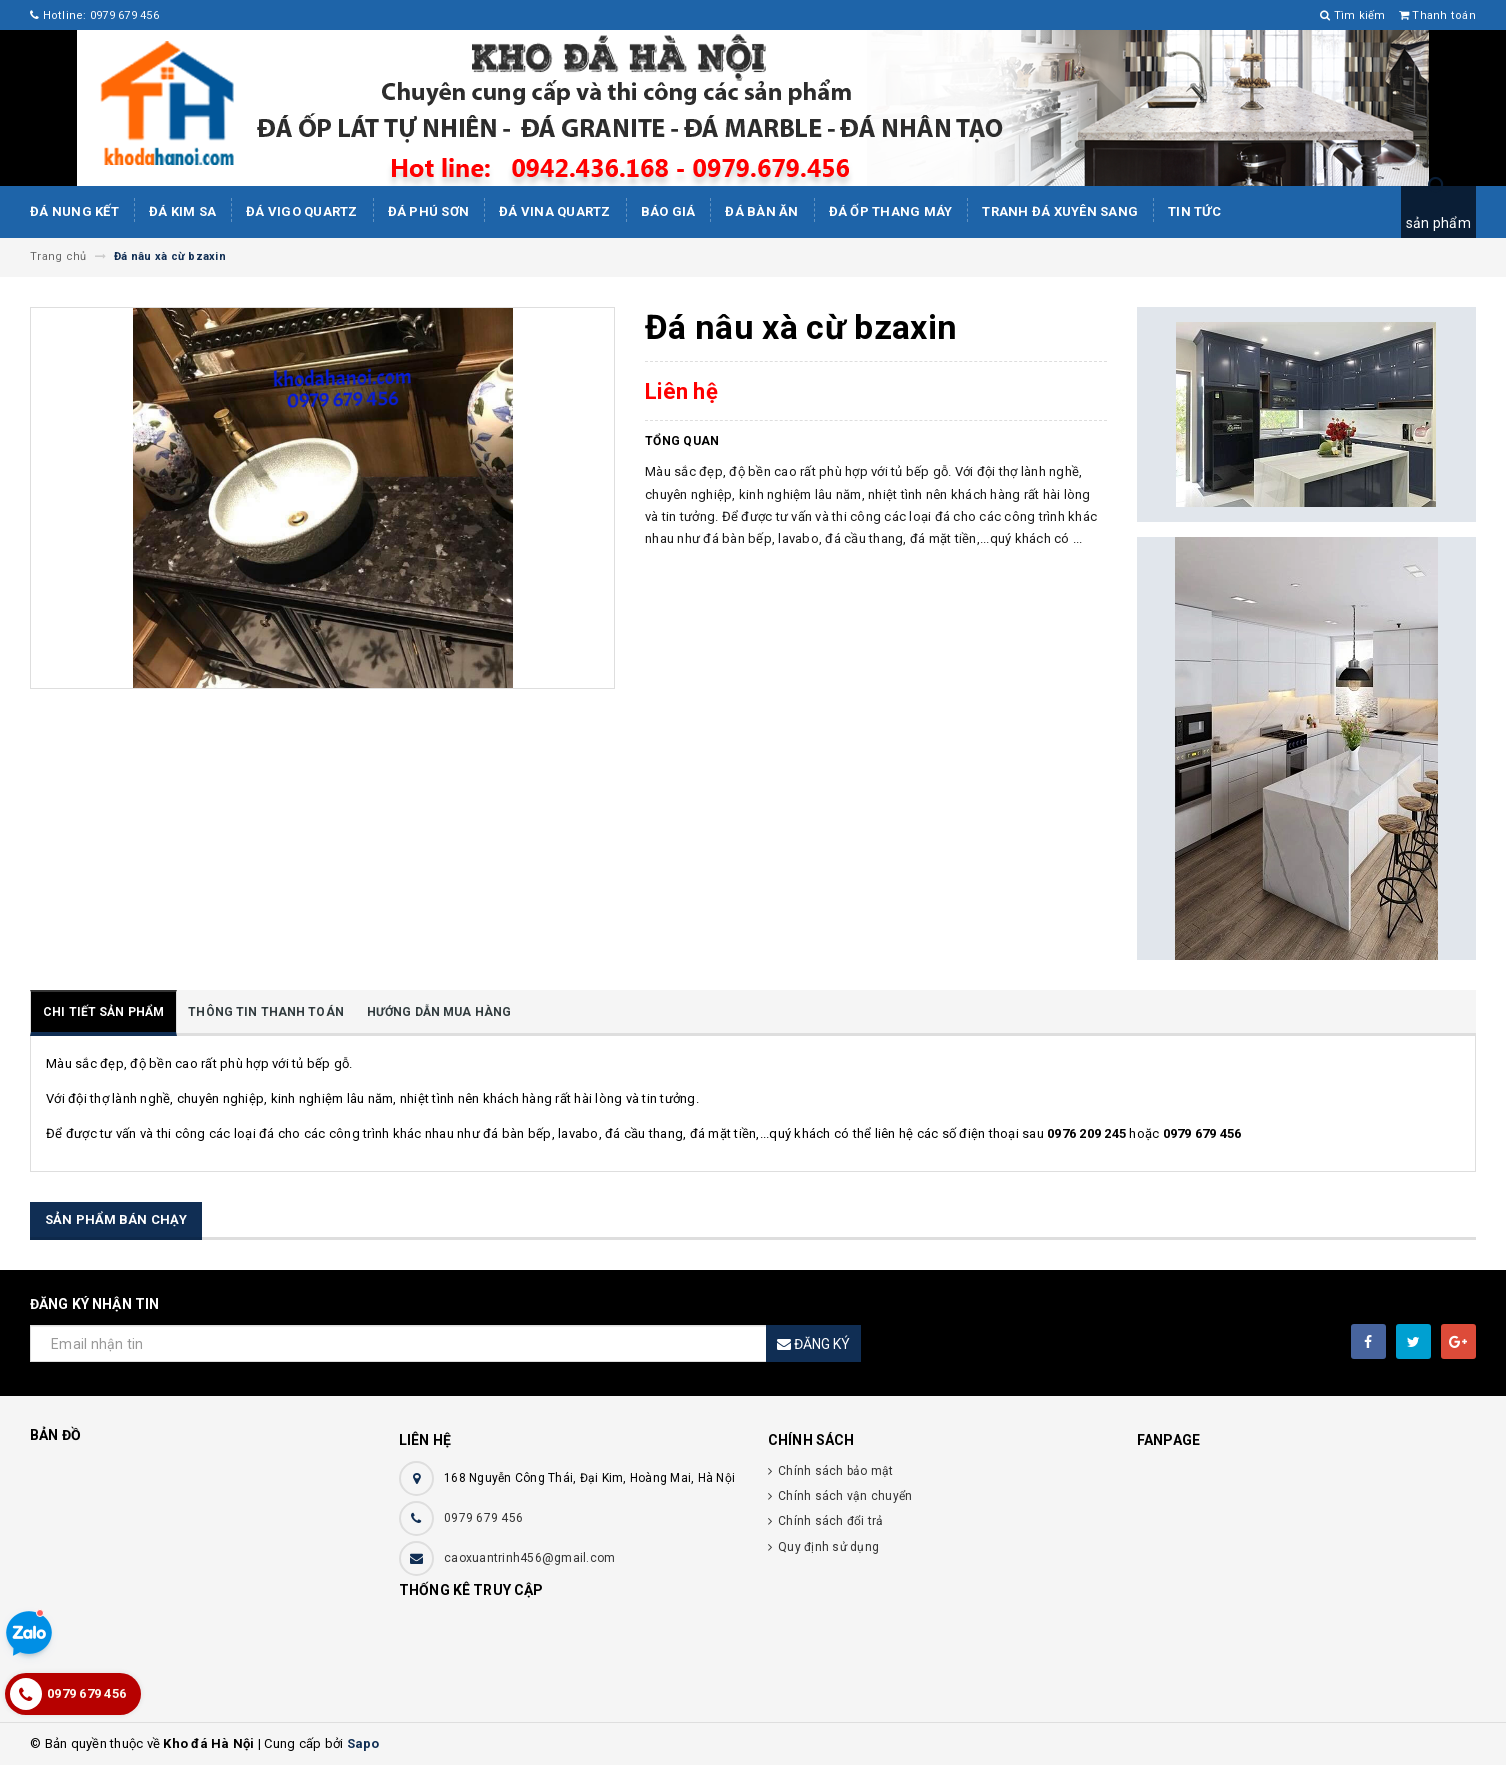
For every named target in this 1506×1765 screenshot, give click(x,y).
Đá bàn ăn (761, 211)
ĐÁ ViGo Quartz (302, 211)
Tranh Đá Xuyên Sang (1060, 211)
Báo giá (668, 211)
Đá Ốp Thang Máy (891, 211)
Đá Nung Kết (74, 211)
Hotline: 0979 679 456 (94, 15)
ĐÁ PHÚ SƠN (429, 211)
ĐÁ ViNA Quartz (555, 211)
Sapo (363, 1743)
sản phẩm (1438, 223)
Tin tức (1194, 211)
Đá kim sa (182, 211)
